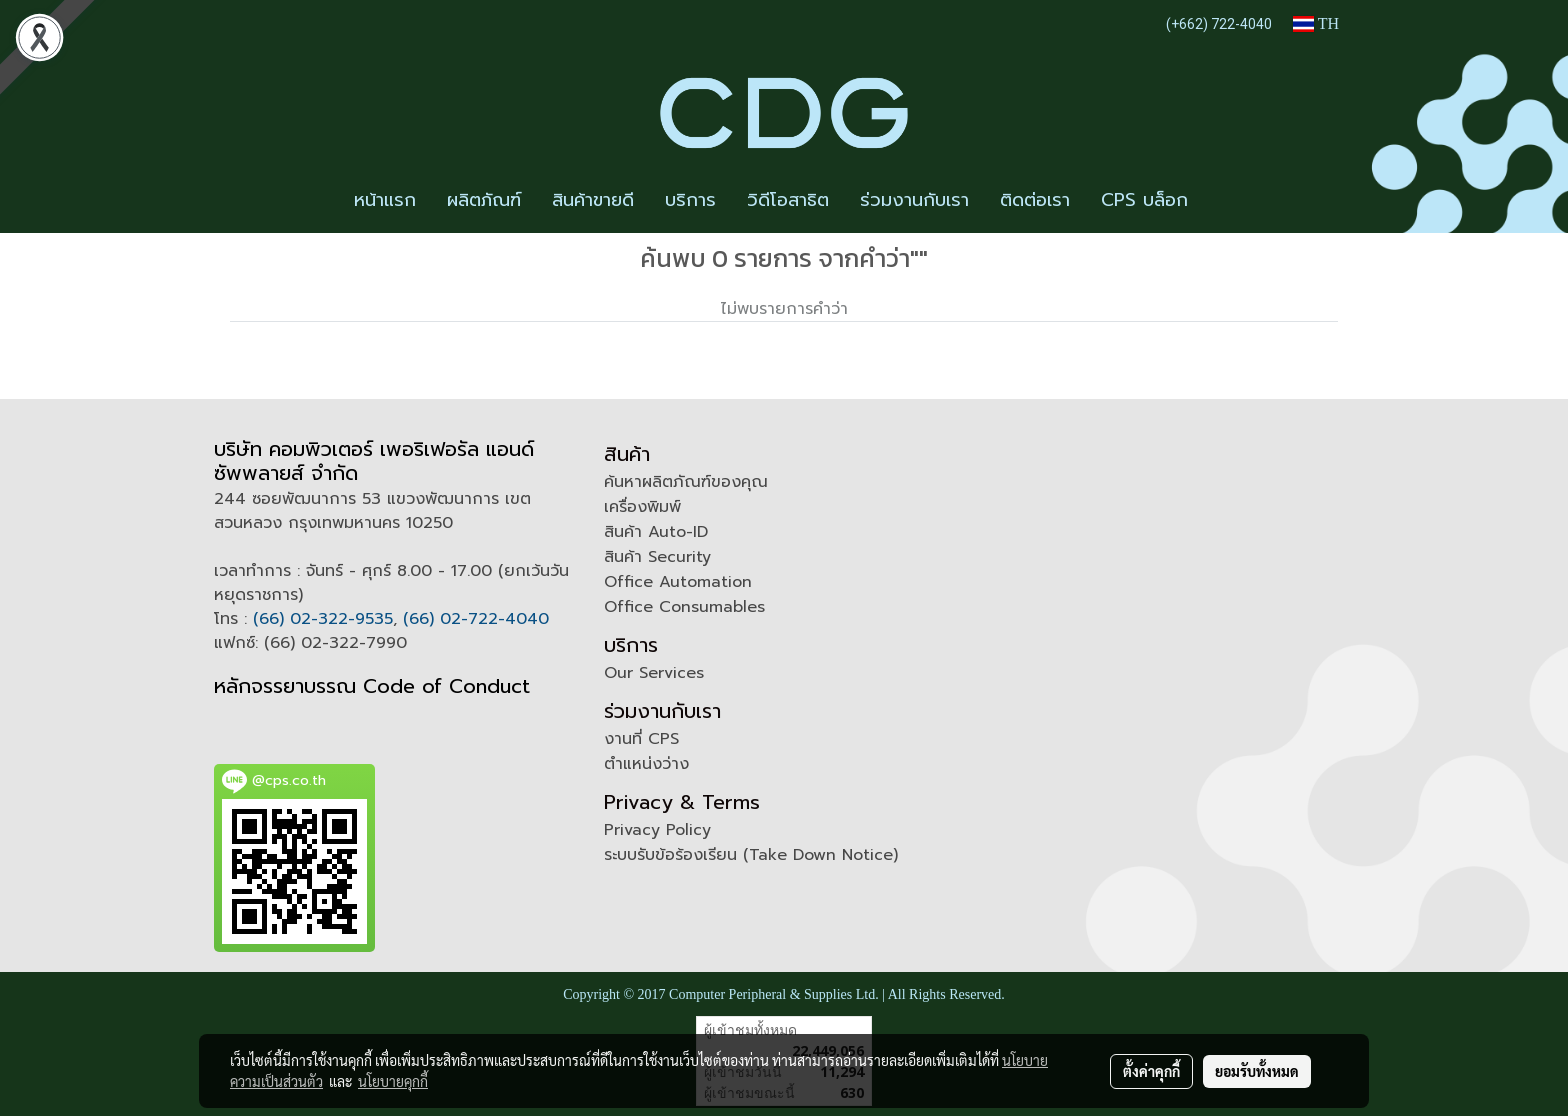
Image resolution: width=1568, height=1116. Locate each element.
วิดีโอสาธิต (788, 200)
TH (1316, 23)
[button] (1221, 201)
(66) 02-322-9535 (323, 619)
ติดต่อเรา (1035, 200)
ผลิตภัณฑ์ (484, 200)
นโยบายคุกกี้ (393, 1081)
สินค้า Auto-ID (656, 532)
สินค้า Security (657, 557)
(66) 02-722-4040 (476, 619)
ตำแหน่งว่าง (646, 764)
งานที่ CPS (641, 739)
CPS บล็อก (1144, 200)
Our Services (654, 673)
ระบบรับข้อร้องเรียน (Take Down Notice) (751, 855)
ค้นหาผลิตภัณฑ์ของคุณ (686, 482)
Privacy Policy (657, 830)
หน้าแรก (385, 200)
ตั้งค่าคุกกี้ (1151, 1071)
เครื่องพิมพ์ (642, 507)
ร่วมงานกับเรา (914, 200)
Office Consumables (684, 607)
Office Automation (678, 582)
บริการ (690, 200)
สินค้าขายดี (593, 200)
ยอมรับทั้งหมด (1257, 1071)
